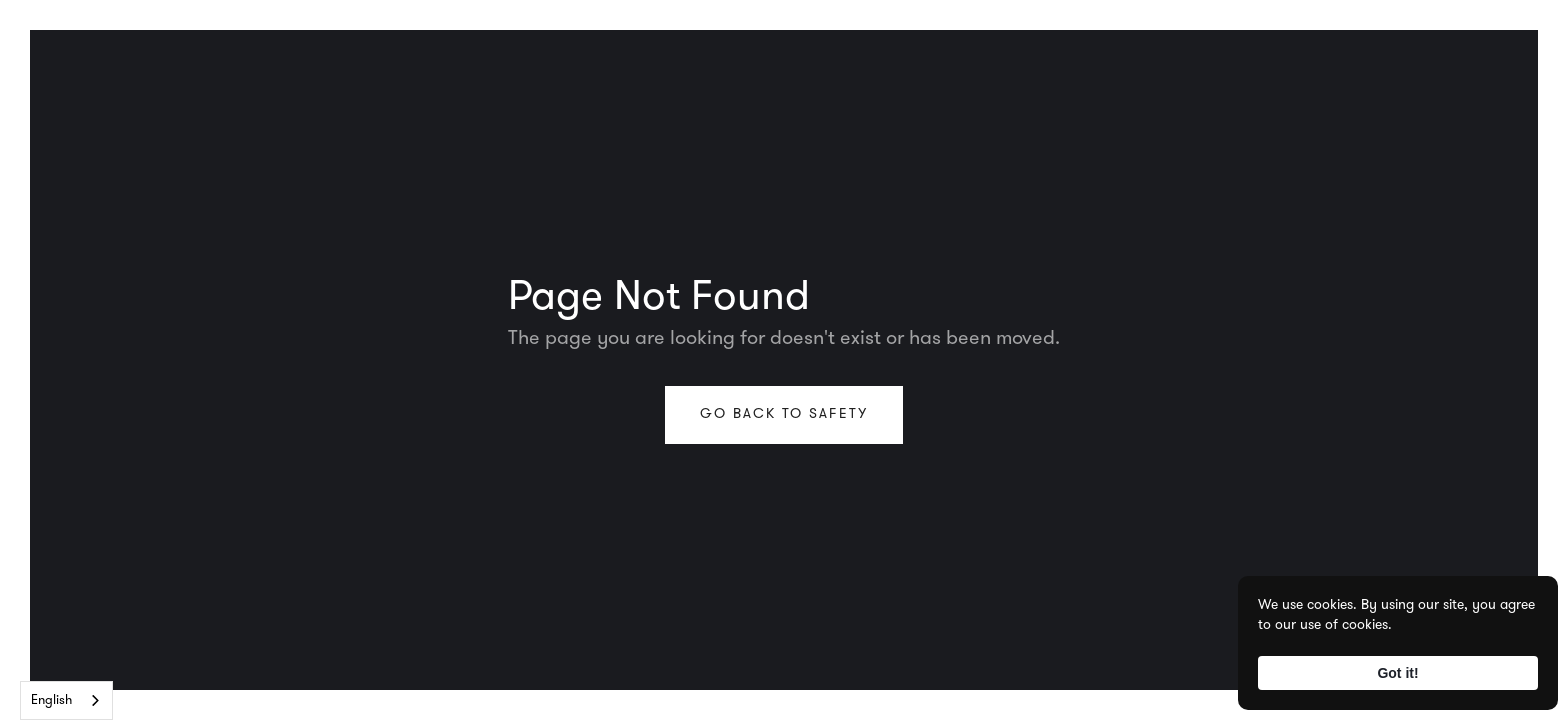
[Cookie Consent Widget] (1398, 643)
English (51, 700)
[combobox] (66, 700)
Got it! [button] (1397, 673)
